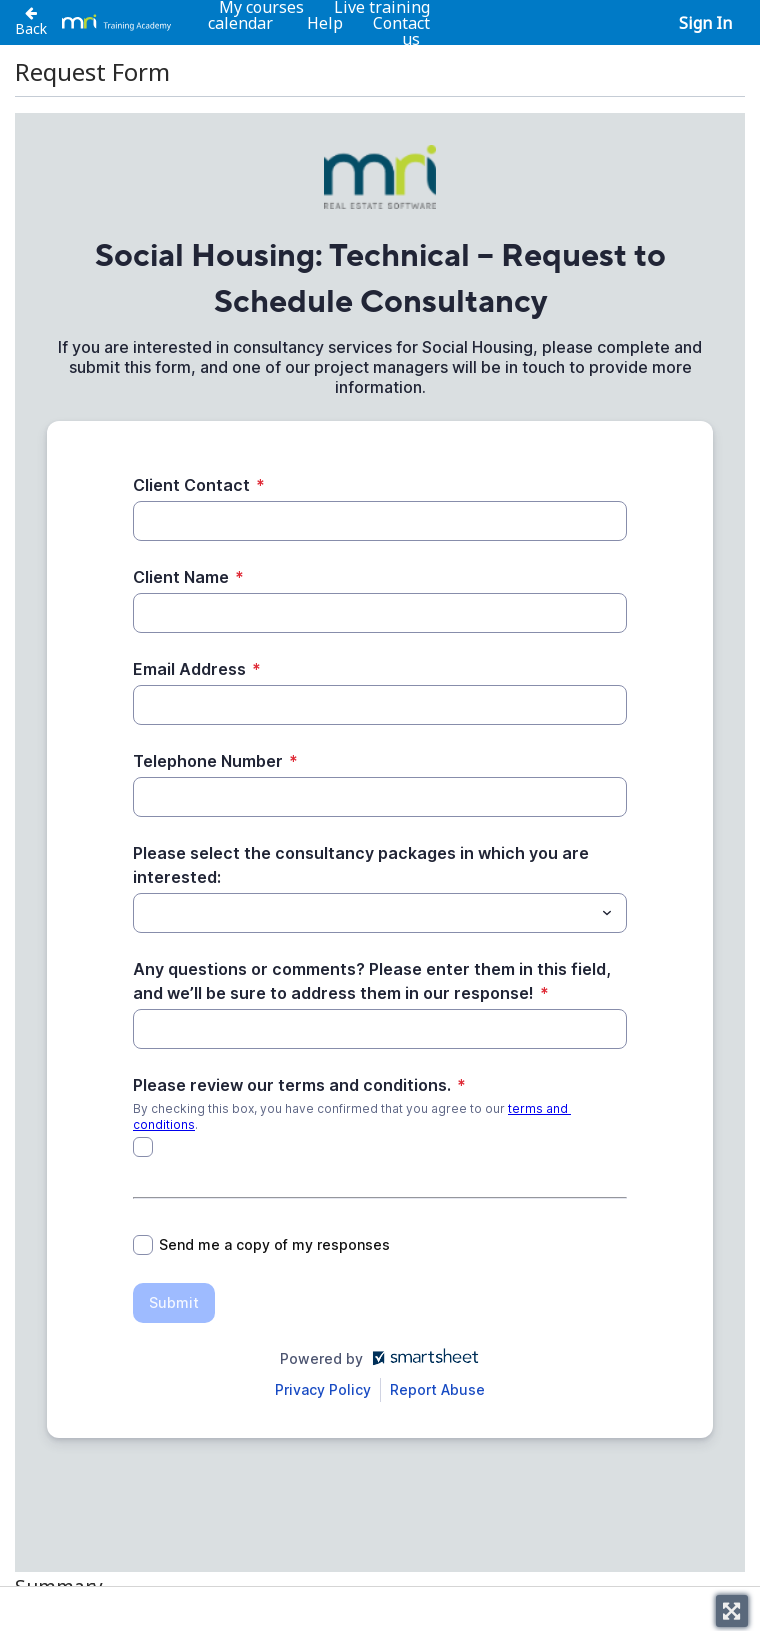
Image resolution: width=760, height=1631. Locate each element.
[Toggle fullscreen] (732, 1611)
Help (325, 23)
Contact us (401, 31)
